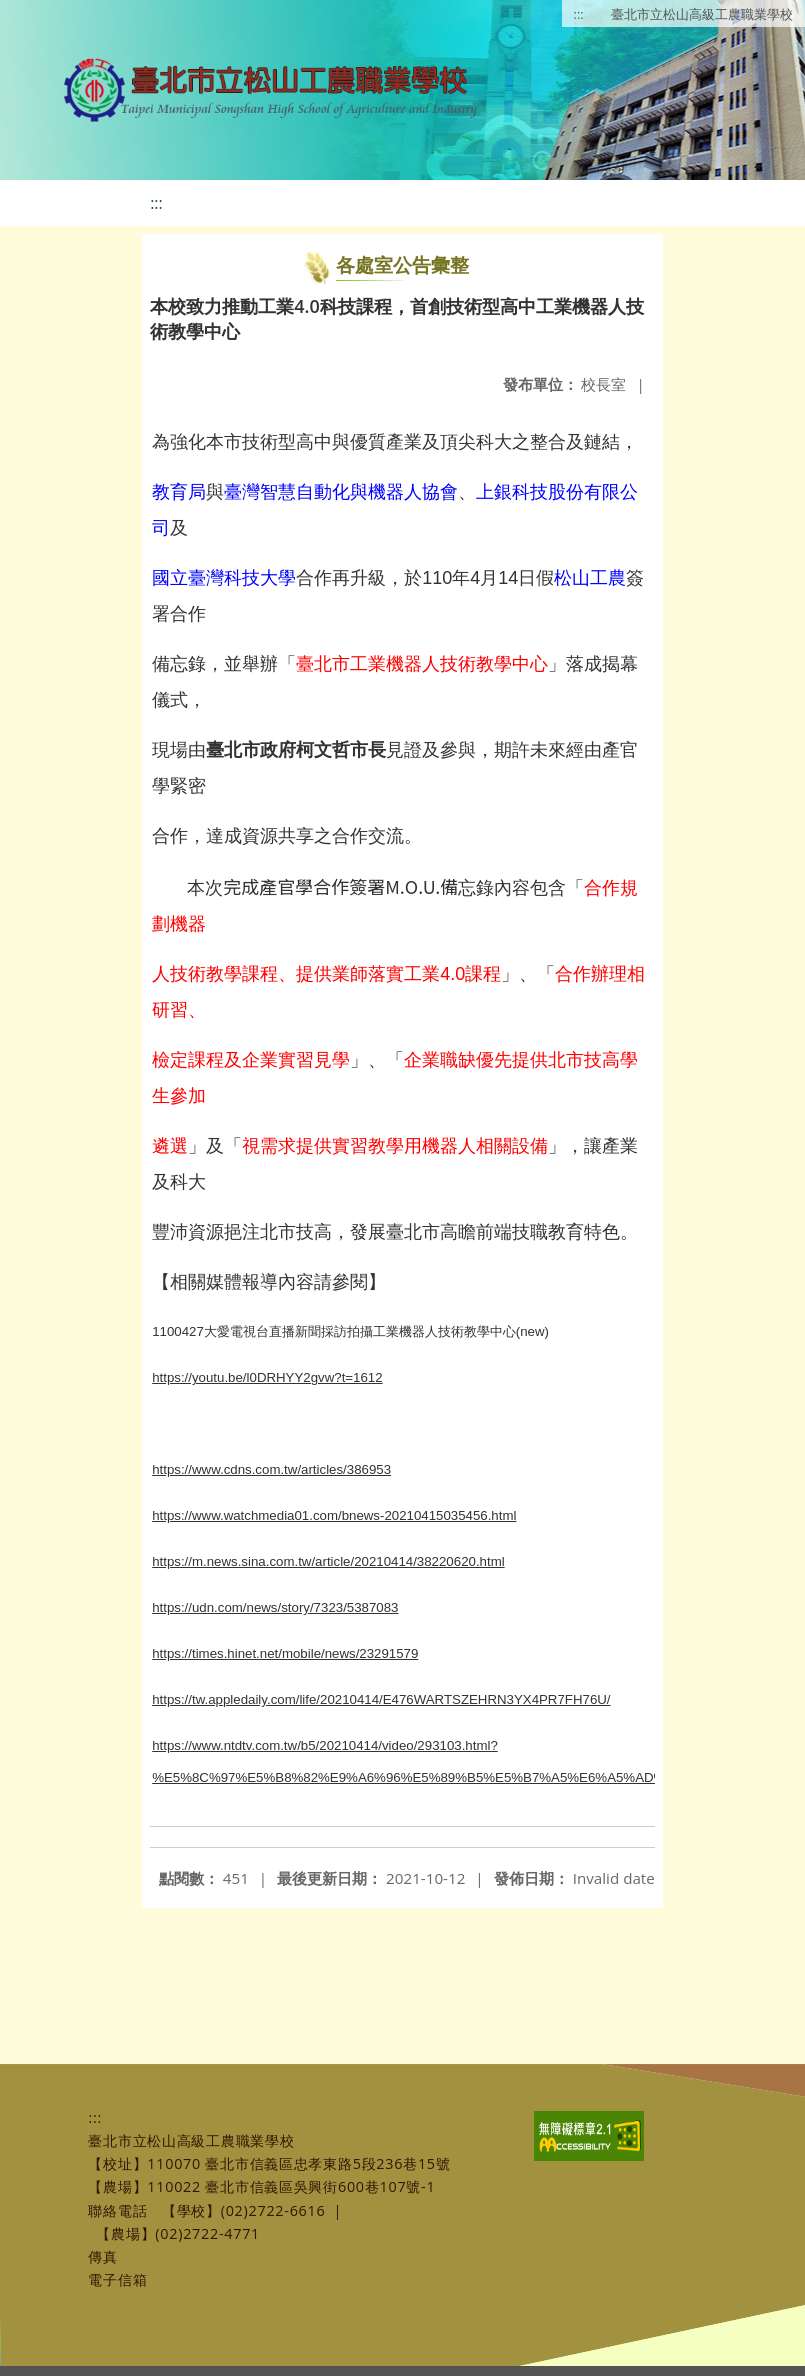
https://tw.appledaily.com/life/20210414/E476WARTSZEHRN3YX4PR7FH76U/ (381, 1699)
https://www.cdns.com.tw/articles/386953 (271, 1469)
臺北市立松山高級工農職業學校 (702, 14)
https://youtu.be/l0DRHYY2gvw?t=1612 (267, 1377)
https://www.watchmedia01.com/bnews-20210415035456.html (334, 1515)
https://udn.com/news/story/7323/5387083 (275, 1607)
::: (579, 14)
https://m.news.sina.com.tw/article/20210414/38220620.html (328, 1561)
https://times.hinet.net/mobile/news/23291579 (285, 1653)
